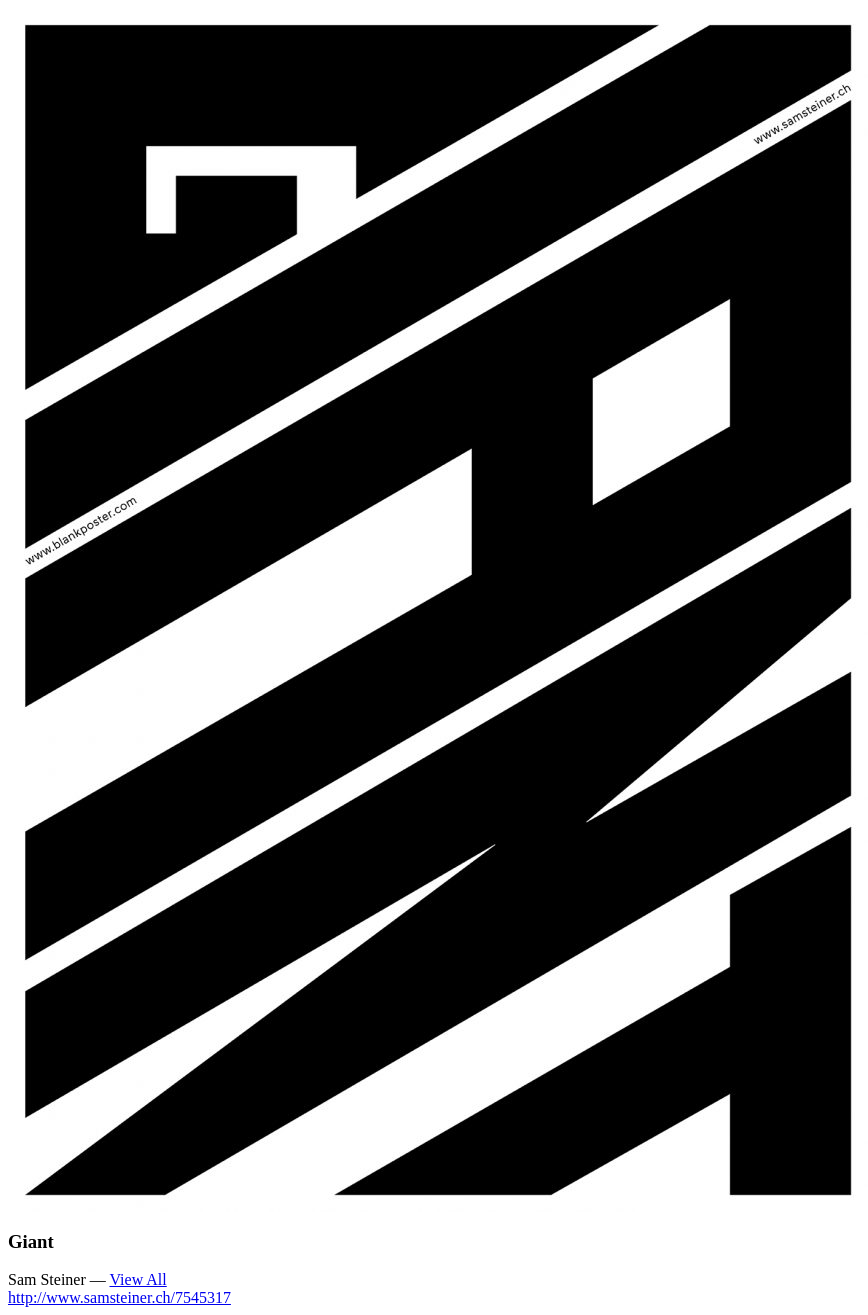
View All (137, 1279)
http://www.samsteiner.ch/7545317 (119, 1297)
